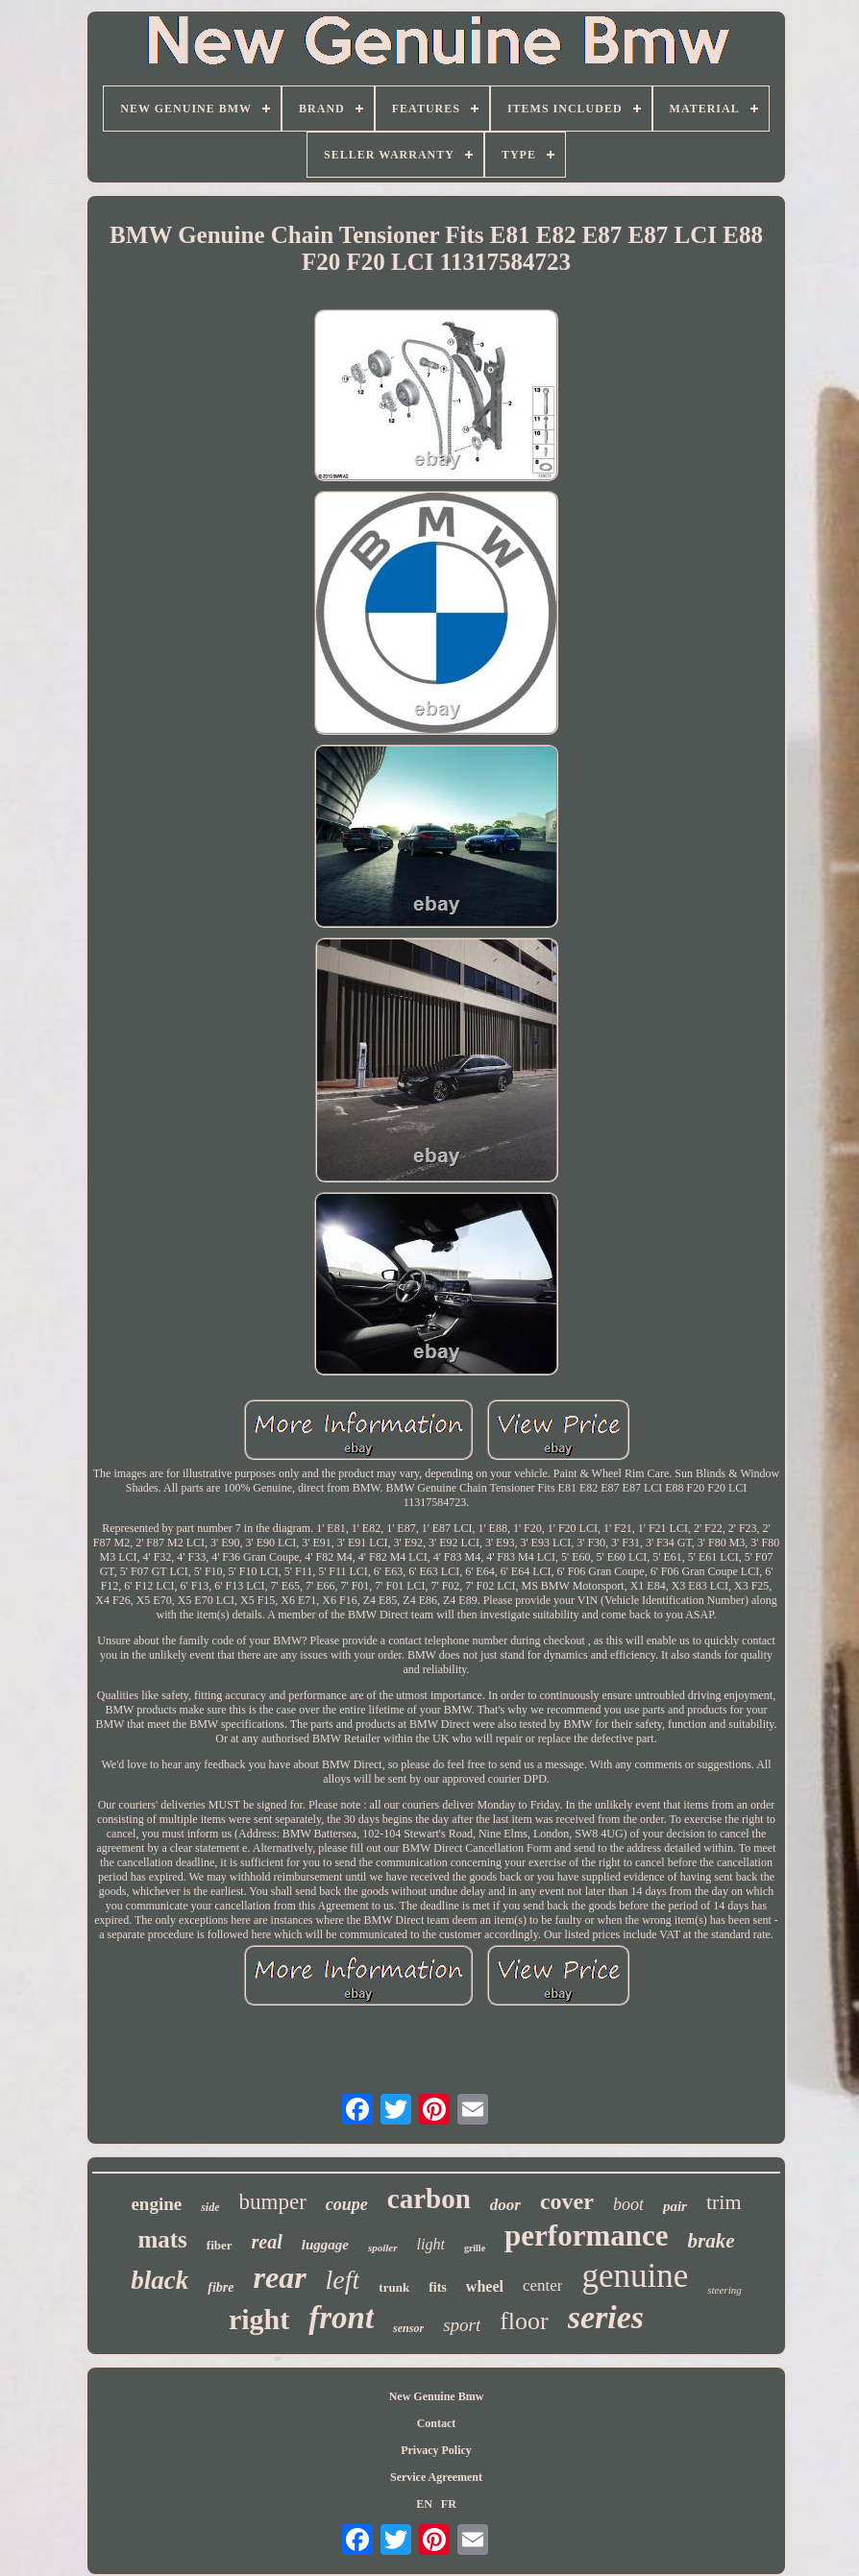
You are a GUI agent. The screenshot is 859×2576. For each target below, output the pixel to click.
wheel (484, 2286)
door (505, 2205)
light (431, 2244)
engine (156, 2204)
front (341, 2317)
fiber (220, 2245)
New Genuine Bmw (436, 2396)
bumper (273, 2202)
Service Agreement (436, 2477)
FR (448, 2504)
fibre (220, 2287)
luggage (325, 2244)
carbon (429, 2198)
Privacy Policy (436, 2450)
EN (424, 2504)
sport (461, 2325)
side (210, 2207)
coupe (347, 2204)
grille (474, 2248)
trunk (394, 2287)
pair (675, 2206)
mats (161, 2239)
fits (438, 2287)
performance (586, 2235)
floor (524, 2321)
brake (711, 2240)
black (159, 2280)
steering (724, 2290)
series (606, 2317)
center (543, 2285)
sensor (408, 2328)
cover (567, 2201)
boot (628, 2204)
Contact (436, 2423)
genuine (634, 2276)
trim (724, 2202)
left (343, 2280)
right (259, 2319)
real (267, 2241)
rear (279, 2277)
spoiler (383, 2247)
